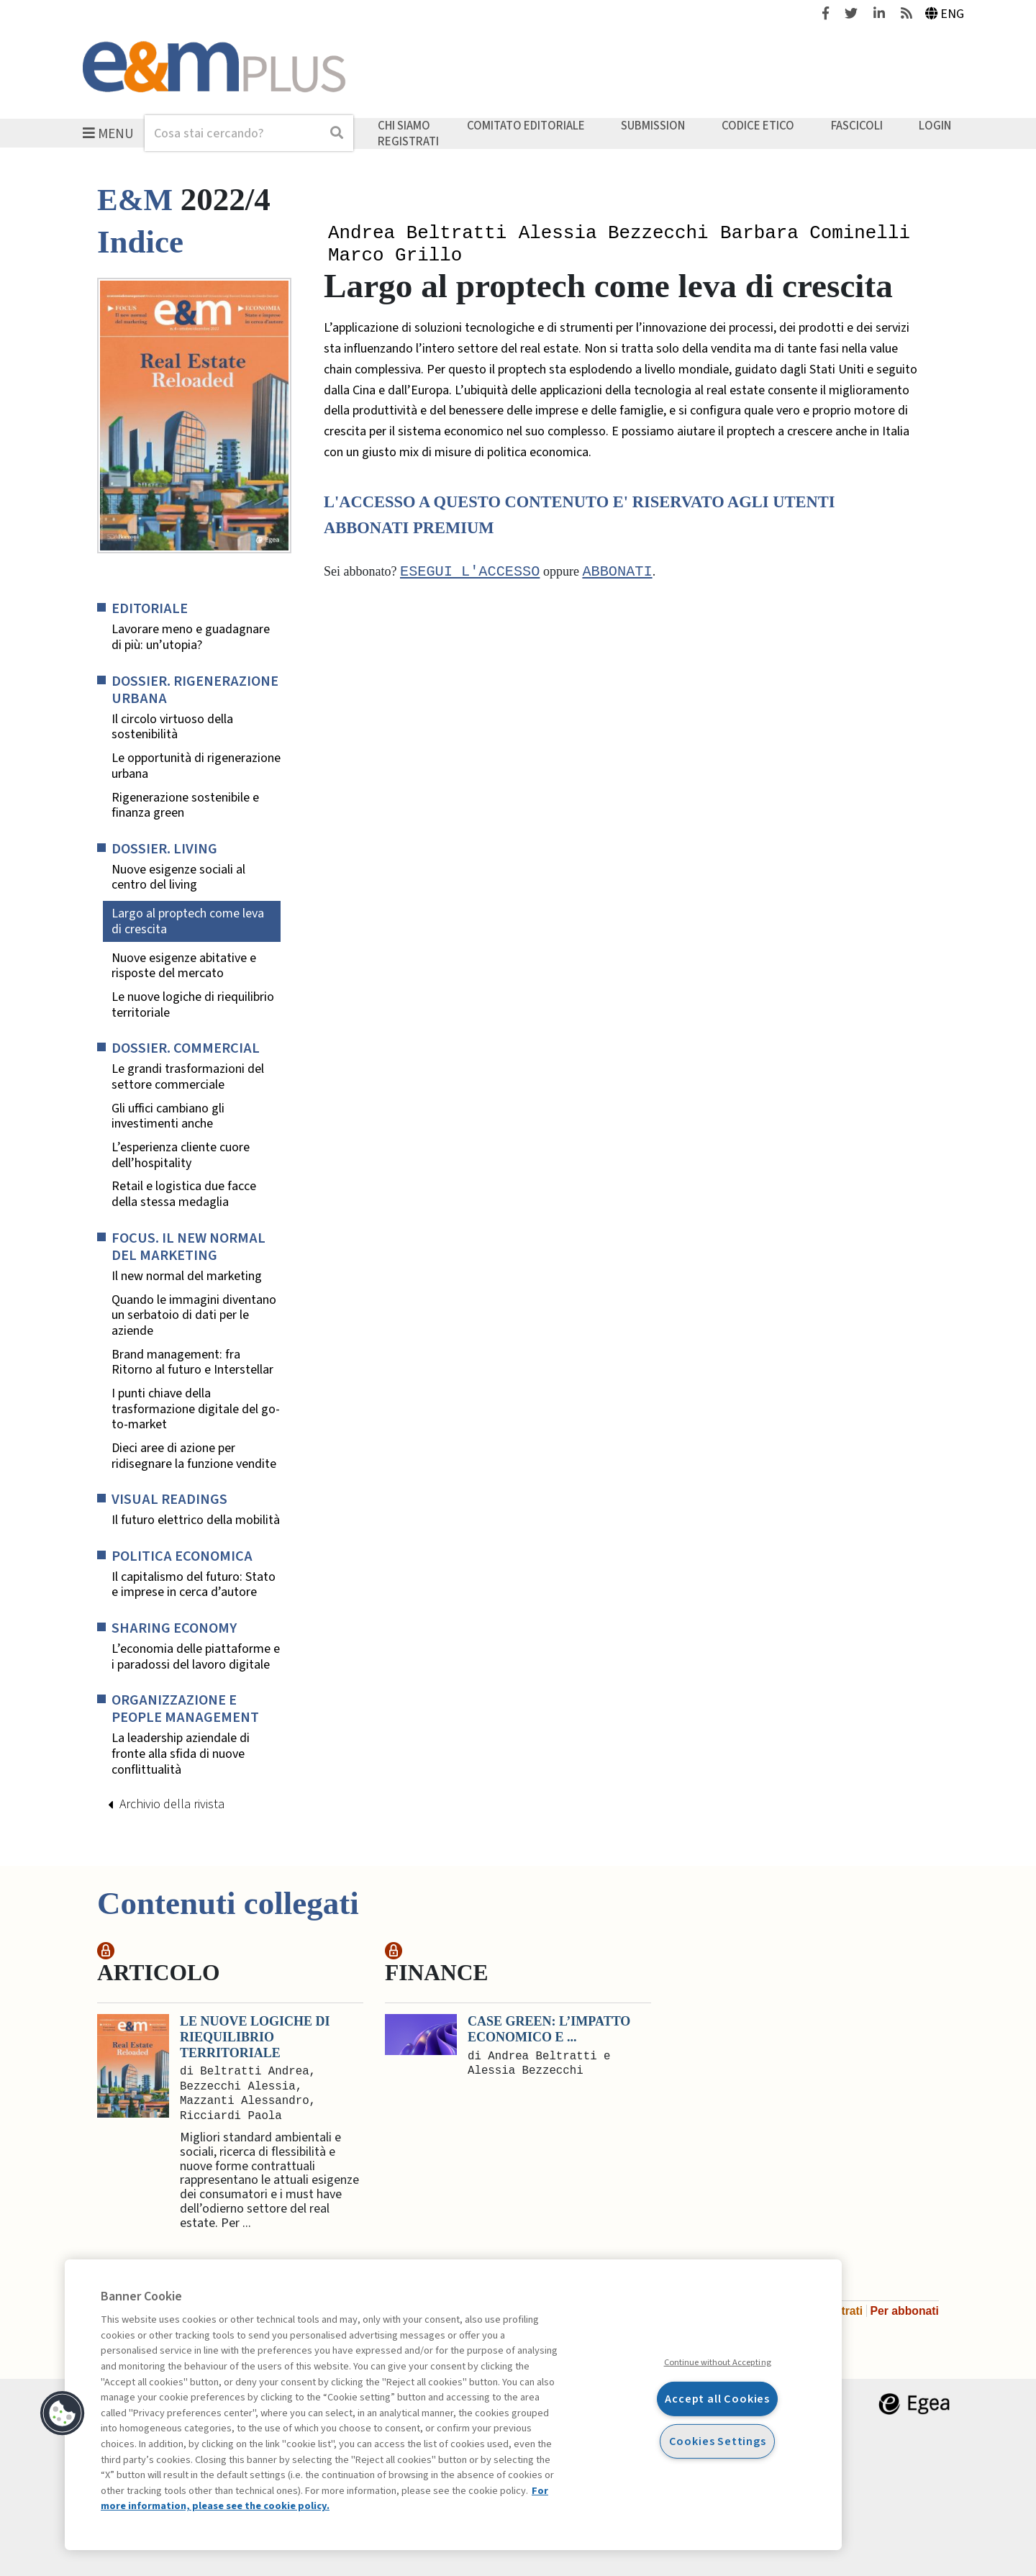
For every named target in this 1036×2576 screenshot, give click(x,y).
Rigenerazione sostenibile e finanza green (185, 805)
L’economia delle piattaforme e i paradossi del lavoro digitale (196, 1656)
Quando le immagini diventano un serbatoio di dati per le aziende (194, 1315)
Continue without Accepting (717, 2362)
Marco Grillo (395, 258)
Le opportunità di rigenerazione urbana (196, 765)
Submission (653, 126)
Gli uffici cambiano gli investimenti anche (168, 1116)
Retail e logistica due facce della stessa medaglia (184, 1194)
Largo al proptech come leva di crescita (188, 921)
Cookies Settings (717, 2441)
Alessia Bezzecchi (614, 233)
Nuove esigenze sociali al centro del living (178, 877)
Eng (945, 14)
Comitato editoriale (526, 126)
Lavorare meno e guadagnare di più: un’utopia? (191, 637)
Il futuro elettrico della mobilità (196, 1520)
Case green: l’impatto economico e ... (549, 2029)
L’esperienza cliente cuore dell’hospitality (181, 1155)
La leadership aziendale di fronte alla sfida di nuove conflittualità (181, 1754)
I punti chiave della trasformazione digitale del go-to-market (196, 1409)
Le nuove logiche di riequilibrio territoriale (193, 1004)
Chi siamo (404, 126)
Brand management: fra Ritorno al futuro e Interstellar (192, 1362)
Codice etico (758, 126)
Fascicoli (857, 126)
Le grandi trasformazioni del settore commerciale (188, 1076)
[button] (63, 2413)
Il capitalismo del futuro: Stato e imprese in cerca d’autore (194, 1584)
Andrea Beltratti (417, 233)
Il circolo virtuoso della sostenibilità (172, 727)
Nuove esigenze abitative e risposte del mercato (184, 966)
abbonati (617, 575)
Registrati (408, 141)
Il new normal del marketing (187, 1276)
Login (935, 126)
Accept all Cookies (717, 2398)
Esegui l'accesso (470, 575)
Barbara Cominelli (815, 233)
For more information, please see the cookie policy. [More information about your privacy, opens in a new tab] (324, 2498)
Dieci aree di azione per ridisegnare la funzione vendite (194, 1456)
